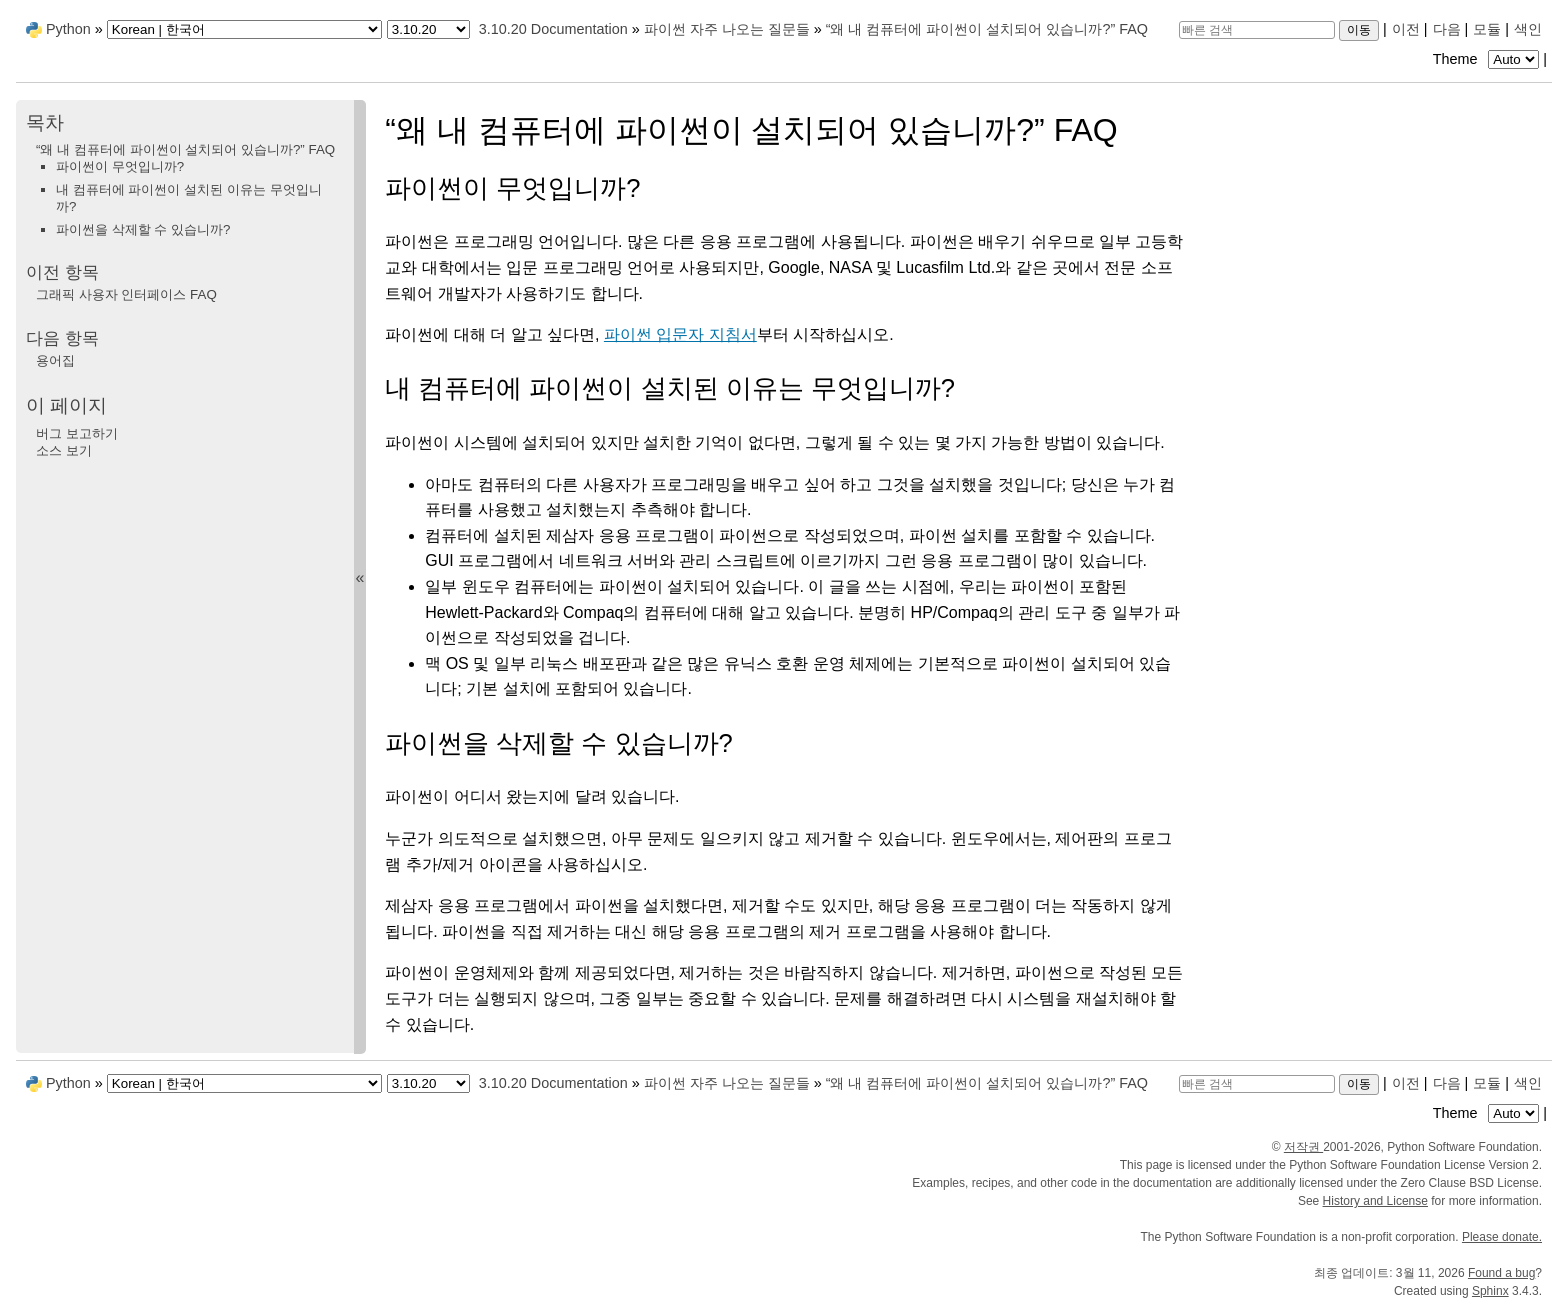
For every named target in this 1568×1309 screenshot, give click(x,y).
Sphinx (1490, 1291)
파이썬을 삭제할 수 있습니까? (143, 229)
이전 (1406, 29)
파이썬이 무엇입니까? (120, 166)
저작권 (1303, 1147)
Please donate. (1502, 1237)
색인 (1528, 29)
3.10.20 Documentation (553, 29)
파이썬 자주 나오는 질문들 (727, 29)
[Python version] (428, 29)
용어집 (55, 360)
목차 (45, 122)
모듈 (1487, 29)
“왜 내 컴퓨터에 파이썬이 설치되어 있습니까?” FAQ (987, 29)
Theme (1488, 59)
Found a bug (1501, 1273)
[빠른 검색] (1257, 30)
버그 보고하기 (77, 433)
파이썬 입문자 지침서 (680, 334)
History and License (1375, 1201)
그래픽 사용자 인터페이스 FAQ (126, 294)
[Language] (244, 29)
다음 (1447, 29)
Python (68, 29)
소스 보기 (64, 450)
